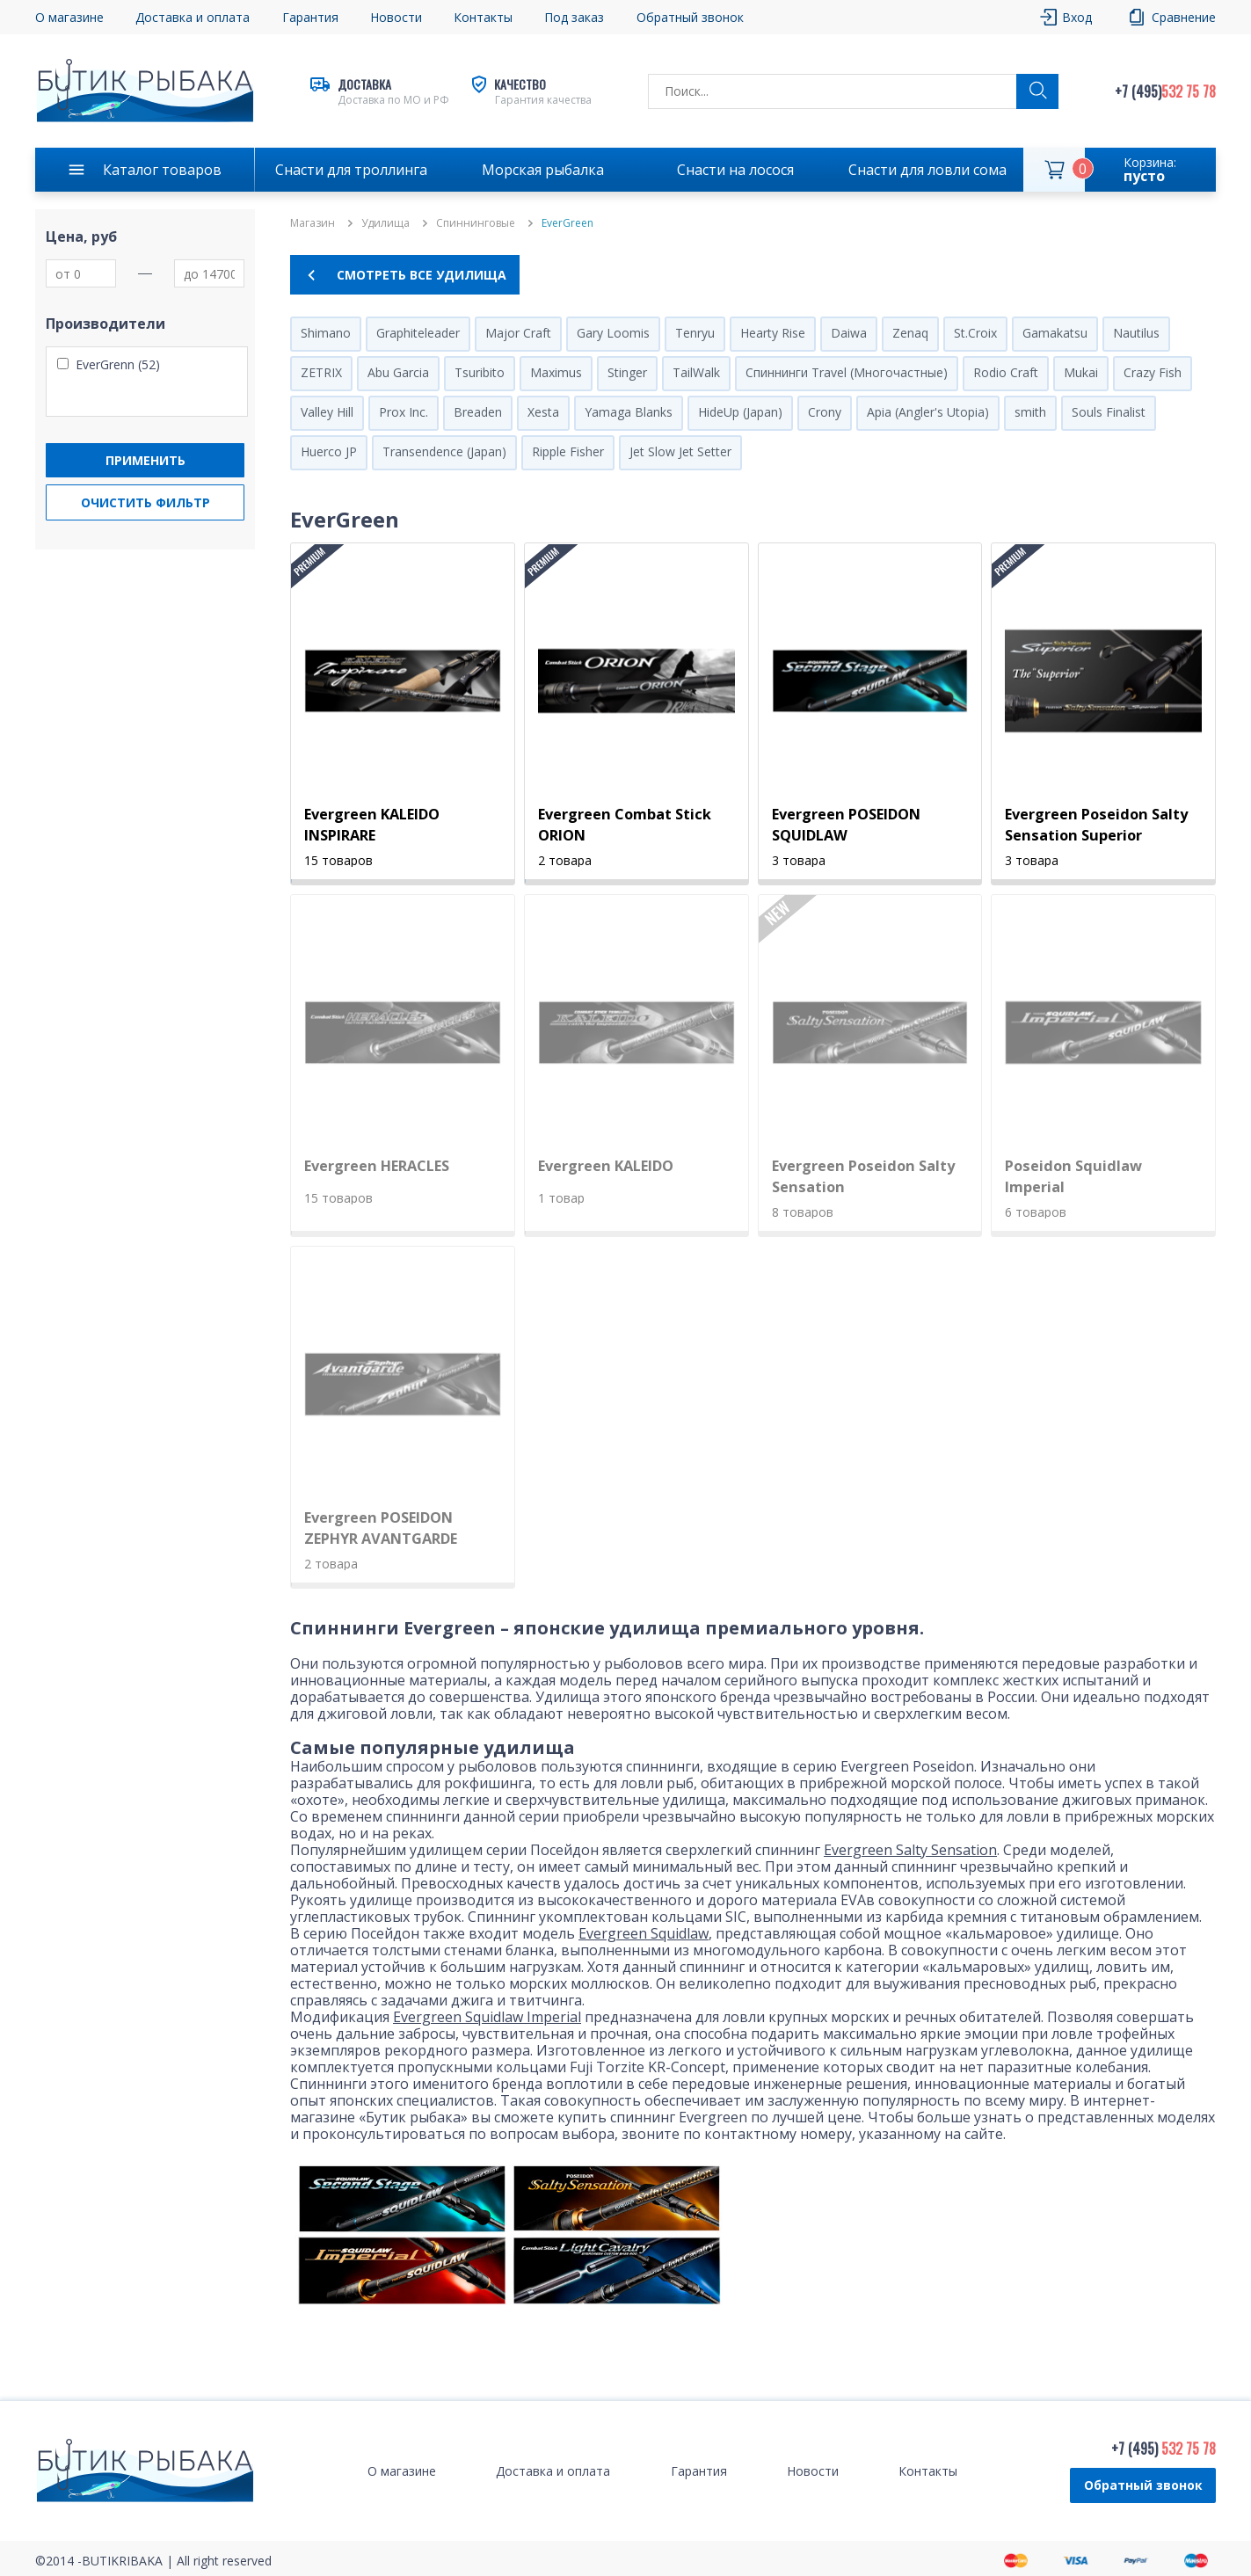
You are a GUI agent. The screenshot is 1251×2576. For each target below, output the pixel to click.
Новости (396, 17)
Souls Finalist (1109, 412)
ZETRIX (321, 372)
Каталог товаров (162, 169)
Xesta (543, 412)
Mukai (1081, 372)
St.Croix (975, 332)
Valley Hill (327, 412)
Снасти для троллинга (351, 169)
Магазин (312, 223)
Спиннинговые (475, 223)
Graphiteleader (418, 332)
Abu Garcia (398, 372)
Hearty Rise (772, 332)
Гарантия (310, 17)
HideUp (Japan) (740, 412)
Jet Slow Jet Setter (680, 451)
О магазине (69, 17)
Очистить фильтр (145, 502)
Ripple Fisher (568, 451)
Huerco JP (329, 451)
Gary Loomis (613, 332)
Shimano (326, 332)
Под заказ (574, 17)
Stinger (627, 372)
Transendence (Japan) (444, 451)
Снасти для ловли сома (927, 169)
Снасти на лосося (735, 169)
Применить (145, 460)
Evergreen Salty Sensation (910, 1849)
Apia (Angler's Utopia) (928, 412)
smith (1030, 412)
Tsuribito (480, 372)
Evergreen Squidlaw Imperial (487, 2017)
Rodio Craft (1005, 372)
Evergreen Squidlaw (643, 1933)
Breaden (478, 412)
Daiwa (849, 332)
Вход (1077, 17)
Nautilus (1136, 332)
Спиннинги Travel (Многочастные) (847, 372)
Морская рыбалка (543, 169)
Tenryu (695, 332)
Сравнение (1184, 17)
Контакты (483, 17)
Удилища (385, 223)
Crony (824, 412)
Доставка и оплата (192, 17)
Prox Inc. (403, 412)
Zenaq (910, 332)
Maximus (556, 372)
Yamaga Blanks (629, 412)
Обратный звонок (690, 17)
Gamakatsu (1054, 332)
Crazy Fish (1153, 372)
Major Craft (518, 332)
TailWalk (696, 372)
